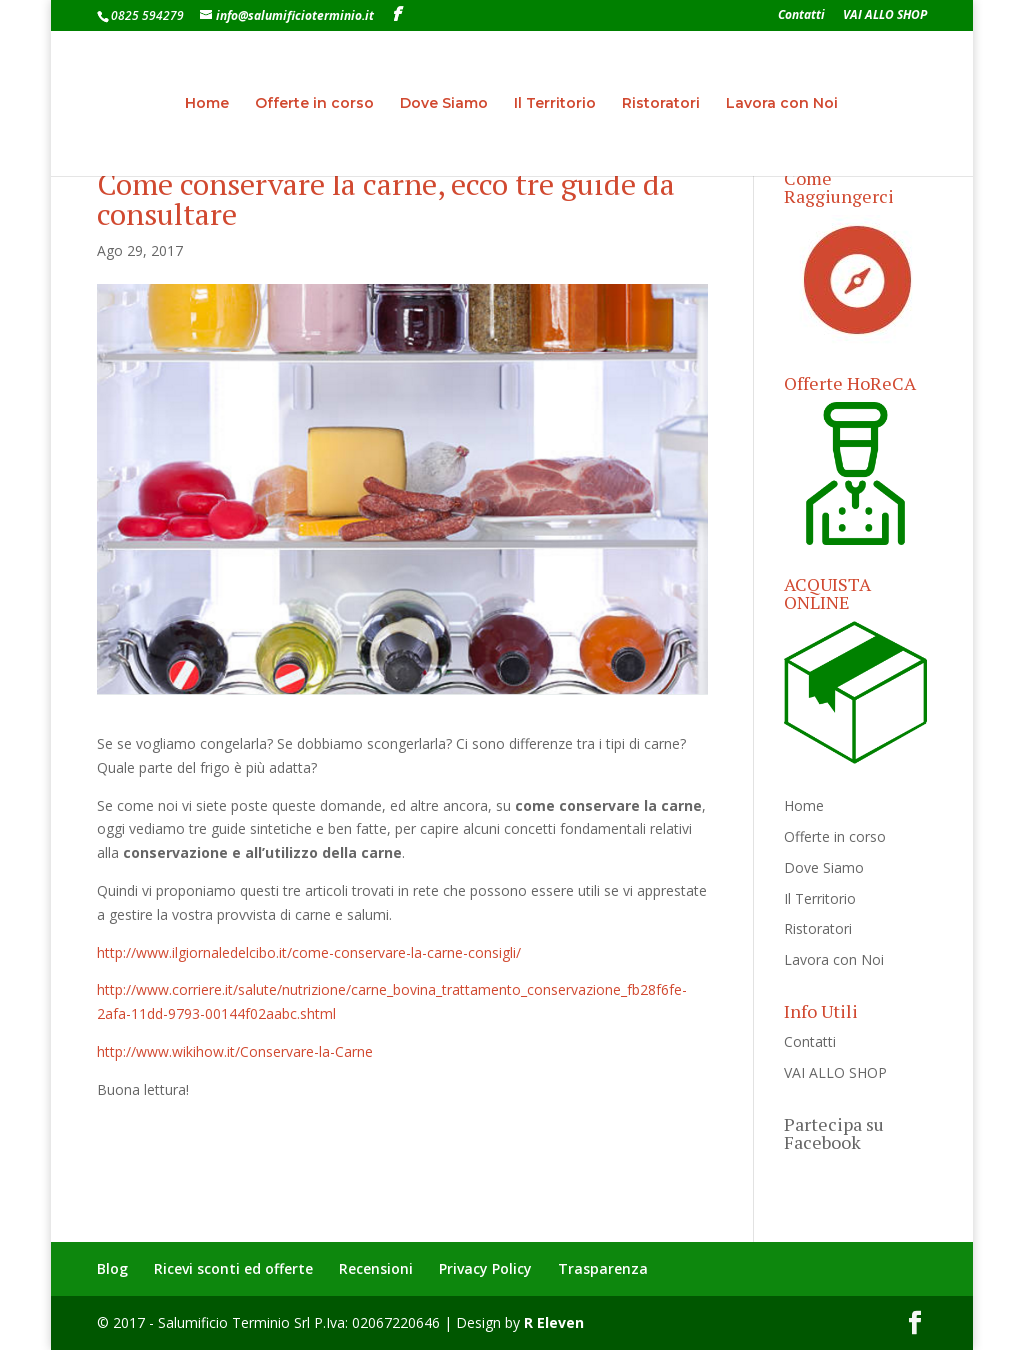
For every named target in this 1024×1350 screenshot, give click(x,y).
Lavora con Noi (782, 104)
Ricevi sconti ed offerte (233, 1268)
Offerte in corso (314, 104)
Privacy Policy (485, 1268)
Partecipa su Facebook (834, 1133)
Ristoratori (661, 104)
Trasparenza (603, 1268)
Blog (112, 1268)
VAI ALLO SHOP (885, 16)
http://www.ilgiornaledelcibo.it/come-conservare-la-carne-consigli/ (309, 952)
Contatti (801, 16)
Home (207, 104)
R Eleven (554, 1322)
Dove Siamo (444, 104)
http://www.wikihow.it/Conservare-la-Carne (235, 1051)
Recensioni (376, 1268)
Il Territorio (555, 104)
